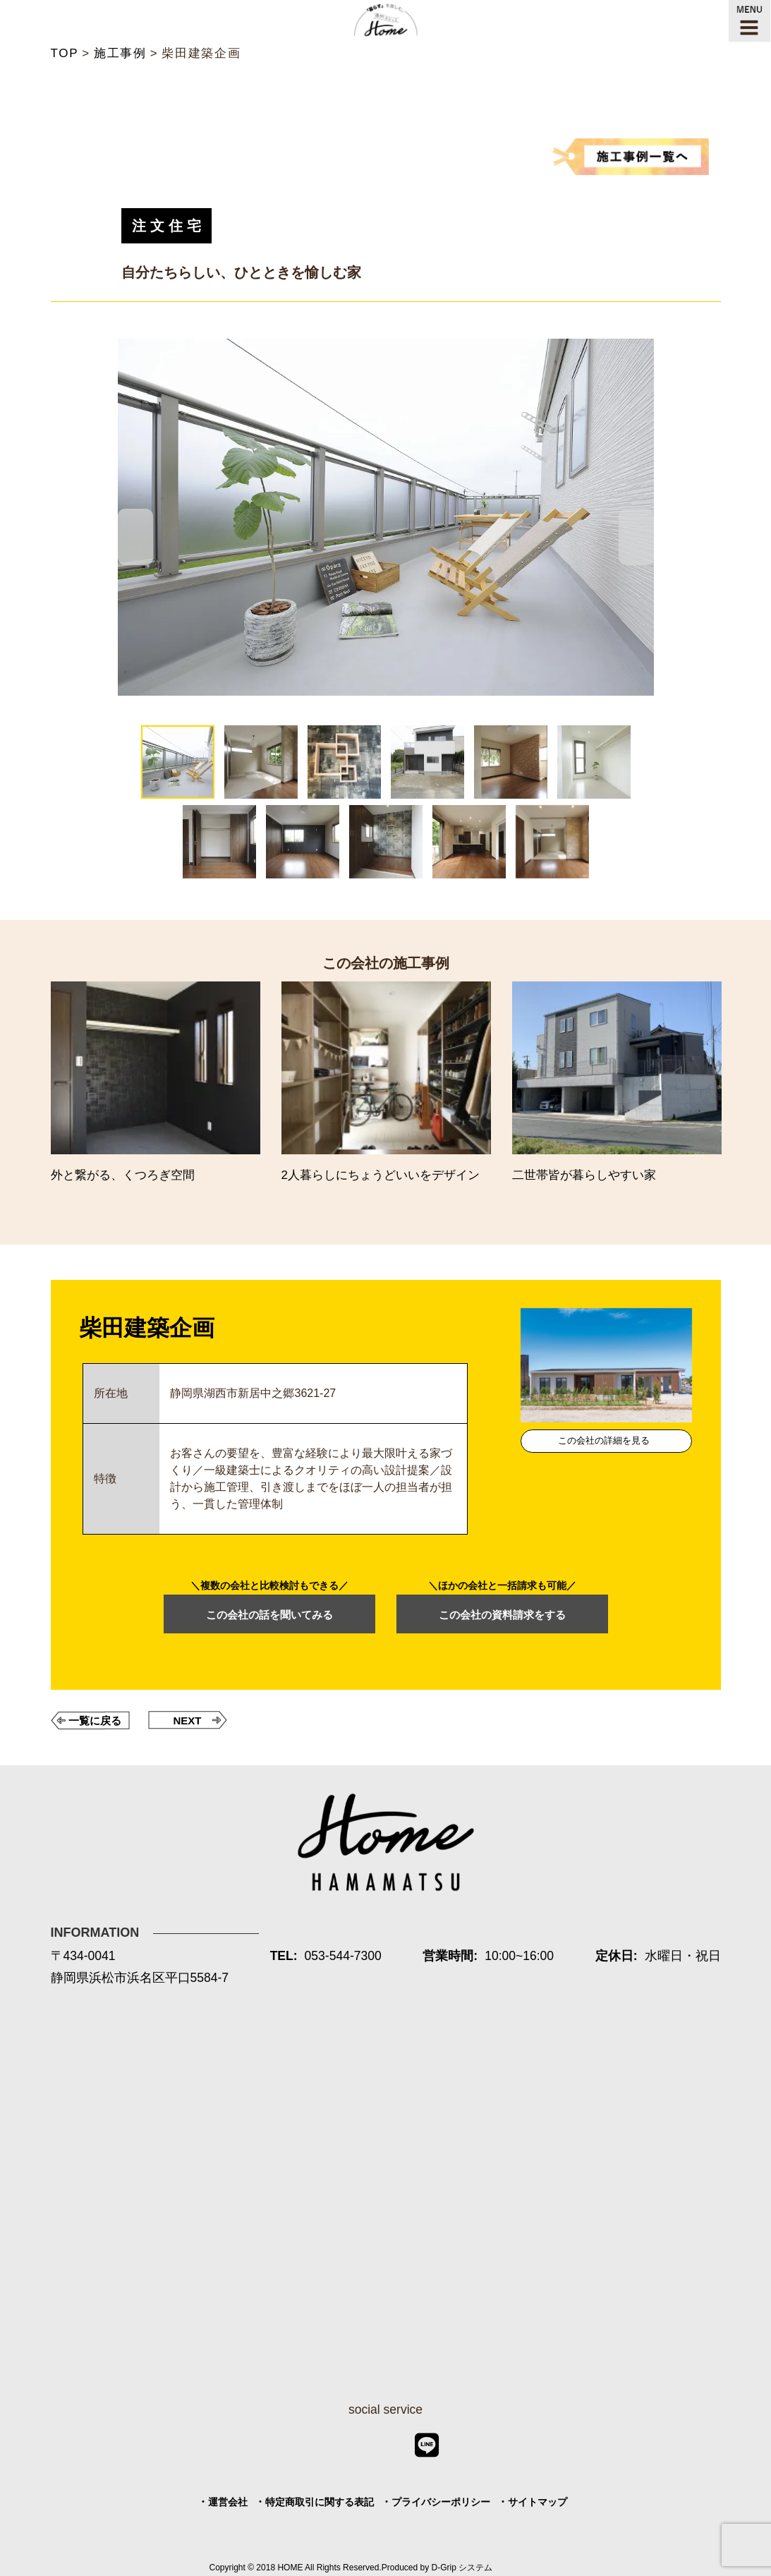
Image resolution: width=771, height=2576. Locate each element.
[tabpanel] (386, 517)
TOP (65, 53)
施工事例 (120, 53)
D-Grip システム (462, 2567)
